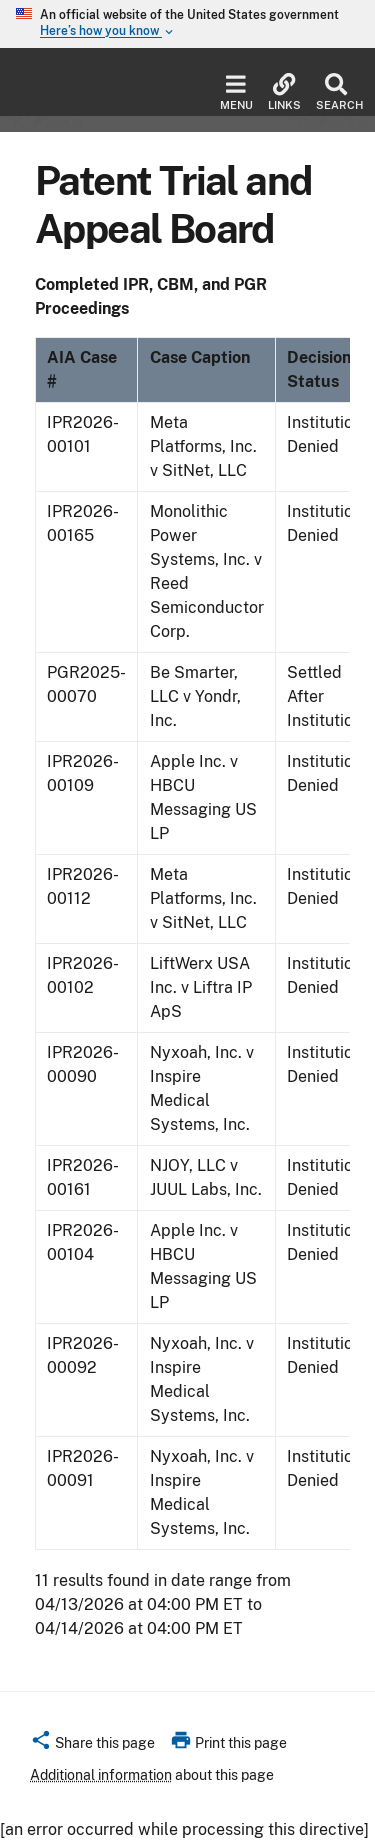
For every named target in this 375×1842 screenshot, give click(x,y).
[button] (92, 1746)
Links (284, 92)
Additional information (101, 1775)
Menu (236, 92)
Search (335, 92)
